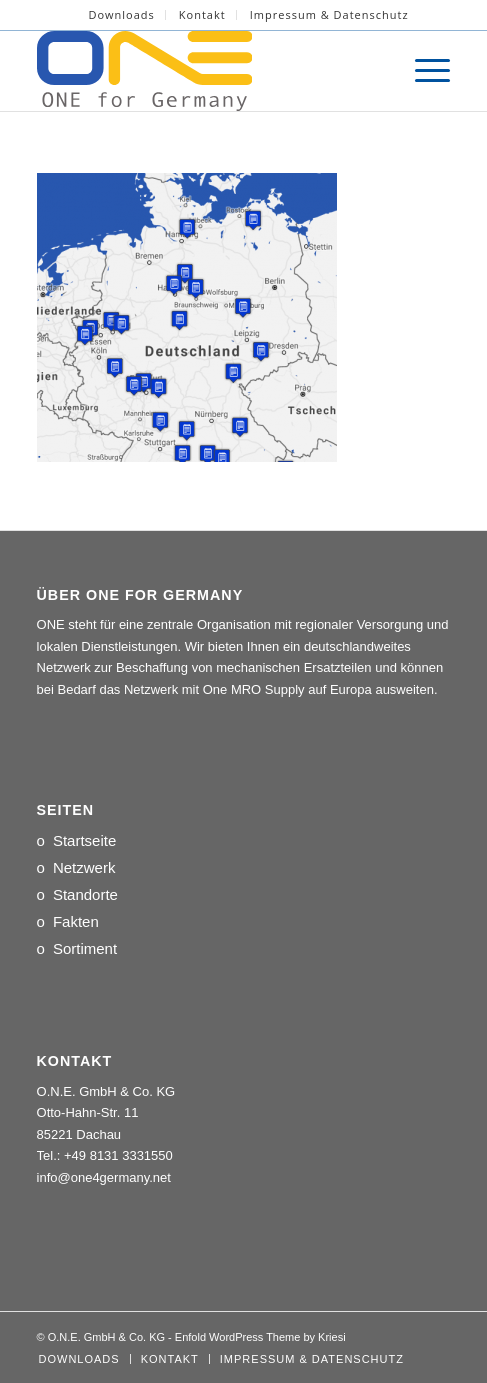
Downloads (121, 14)
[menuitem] (121, 15)
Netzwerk (84, 867)
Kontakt (202, 14)
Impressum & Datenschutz (329, 14)
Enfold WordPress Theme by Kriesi (260, 1337)
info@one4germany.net (104, 1177)
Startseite (84, 840)
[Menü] (422, 71)
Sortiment (85, 948)
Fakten (76, 921)
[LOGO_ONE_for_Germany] (202, 71)
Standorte (85, 894)
